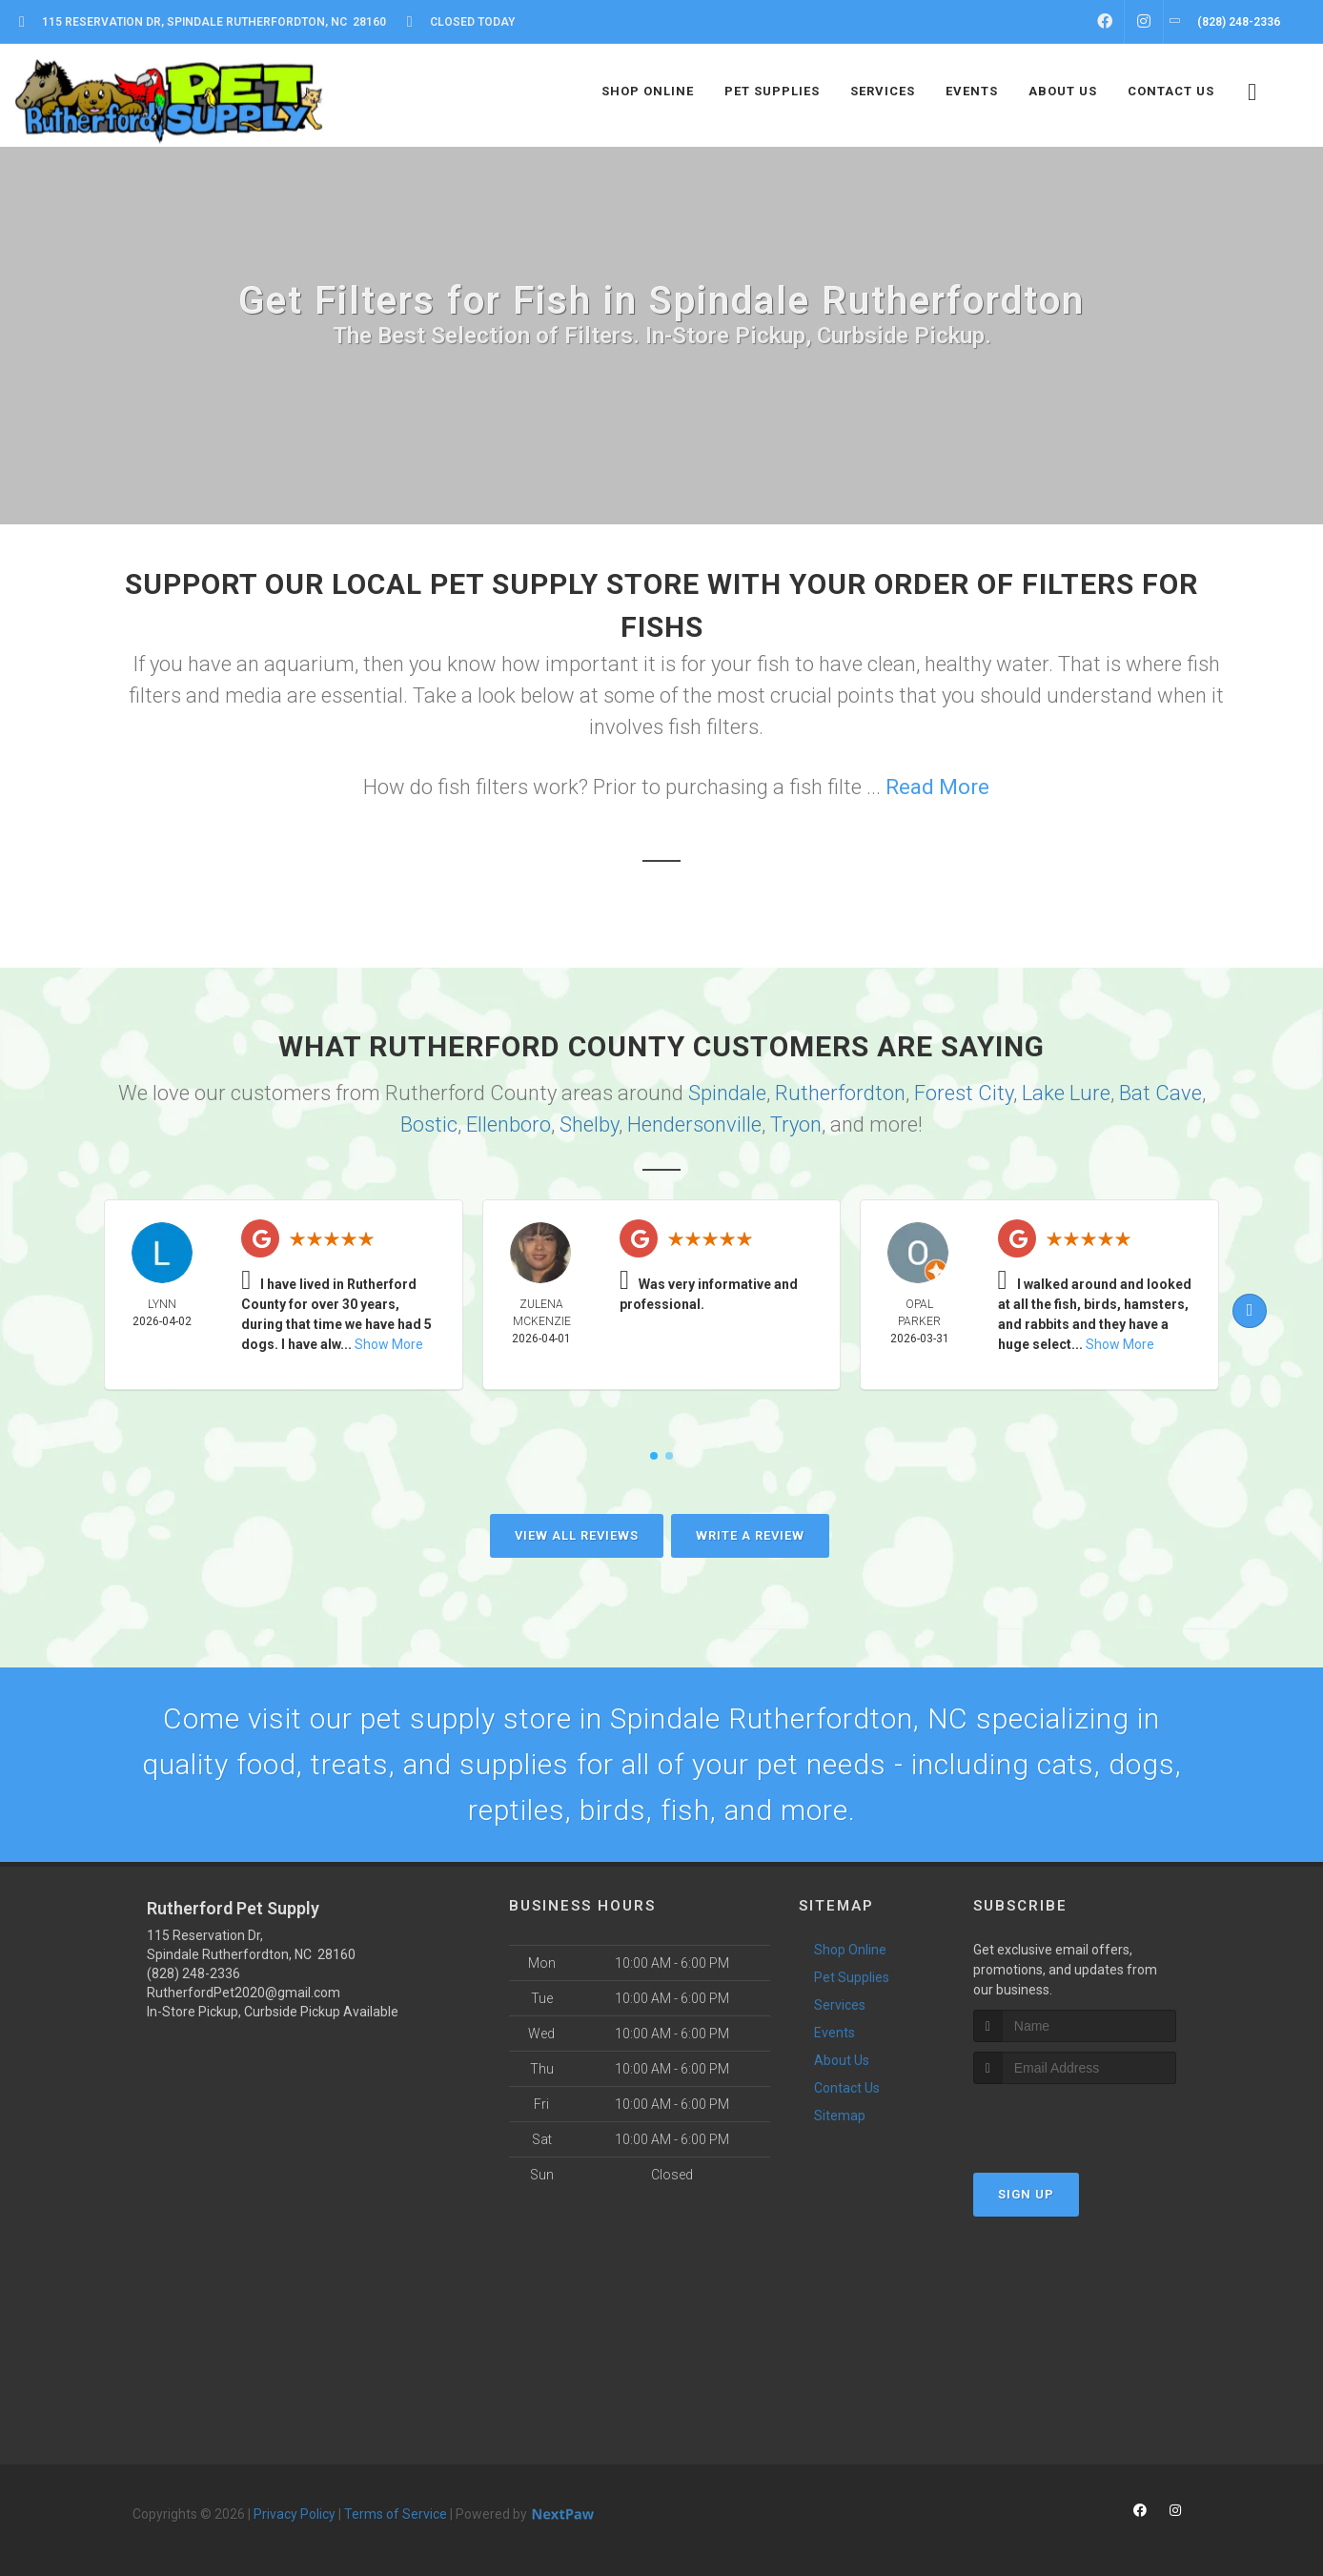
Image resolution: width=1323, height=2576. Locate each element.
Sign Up (1026, 2194)
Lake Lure (1066, 1093)
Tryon (796, 1124)
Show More (389, 1344)
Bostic (429, 1124)
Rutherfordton (840, 1093)
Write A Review (750, 1535)
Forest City (963, 1093)
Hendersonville (694, 1124)
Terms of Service (395, 2514)
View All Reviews (577, 1535)
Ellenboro (508, 1124)
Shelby (589, 1124)
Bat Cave (1160, 1093)
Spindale (727, 1093)
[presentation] (1074, 2120)
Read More (937, 787)
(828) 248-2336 (193, 1973)
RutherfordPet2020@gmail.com (243, 1992)
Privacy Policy (295, 2514)
